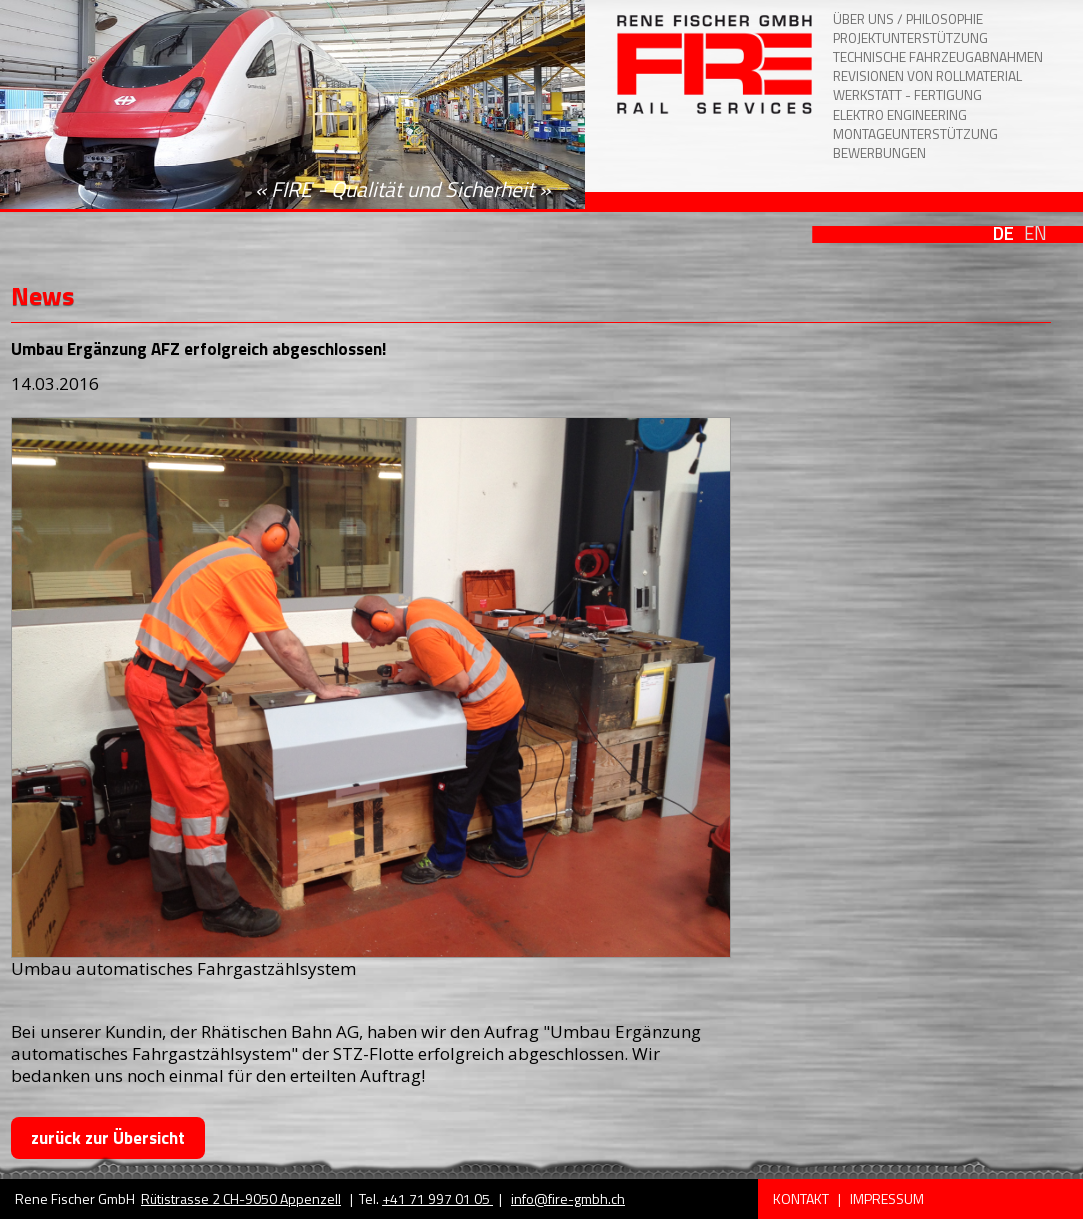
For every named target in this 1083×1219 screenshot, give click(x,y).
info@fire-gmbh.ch (568, 1198)
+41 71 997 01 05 (437, 1198)
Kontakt (802, 1198)
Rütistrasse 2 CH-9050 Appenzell (241, 1198)
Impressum (887, 1198)
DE (1003, 233)
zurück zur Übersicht (108, 1138)
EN (1035, 233)
